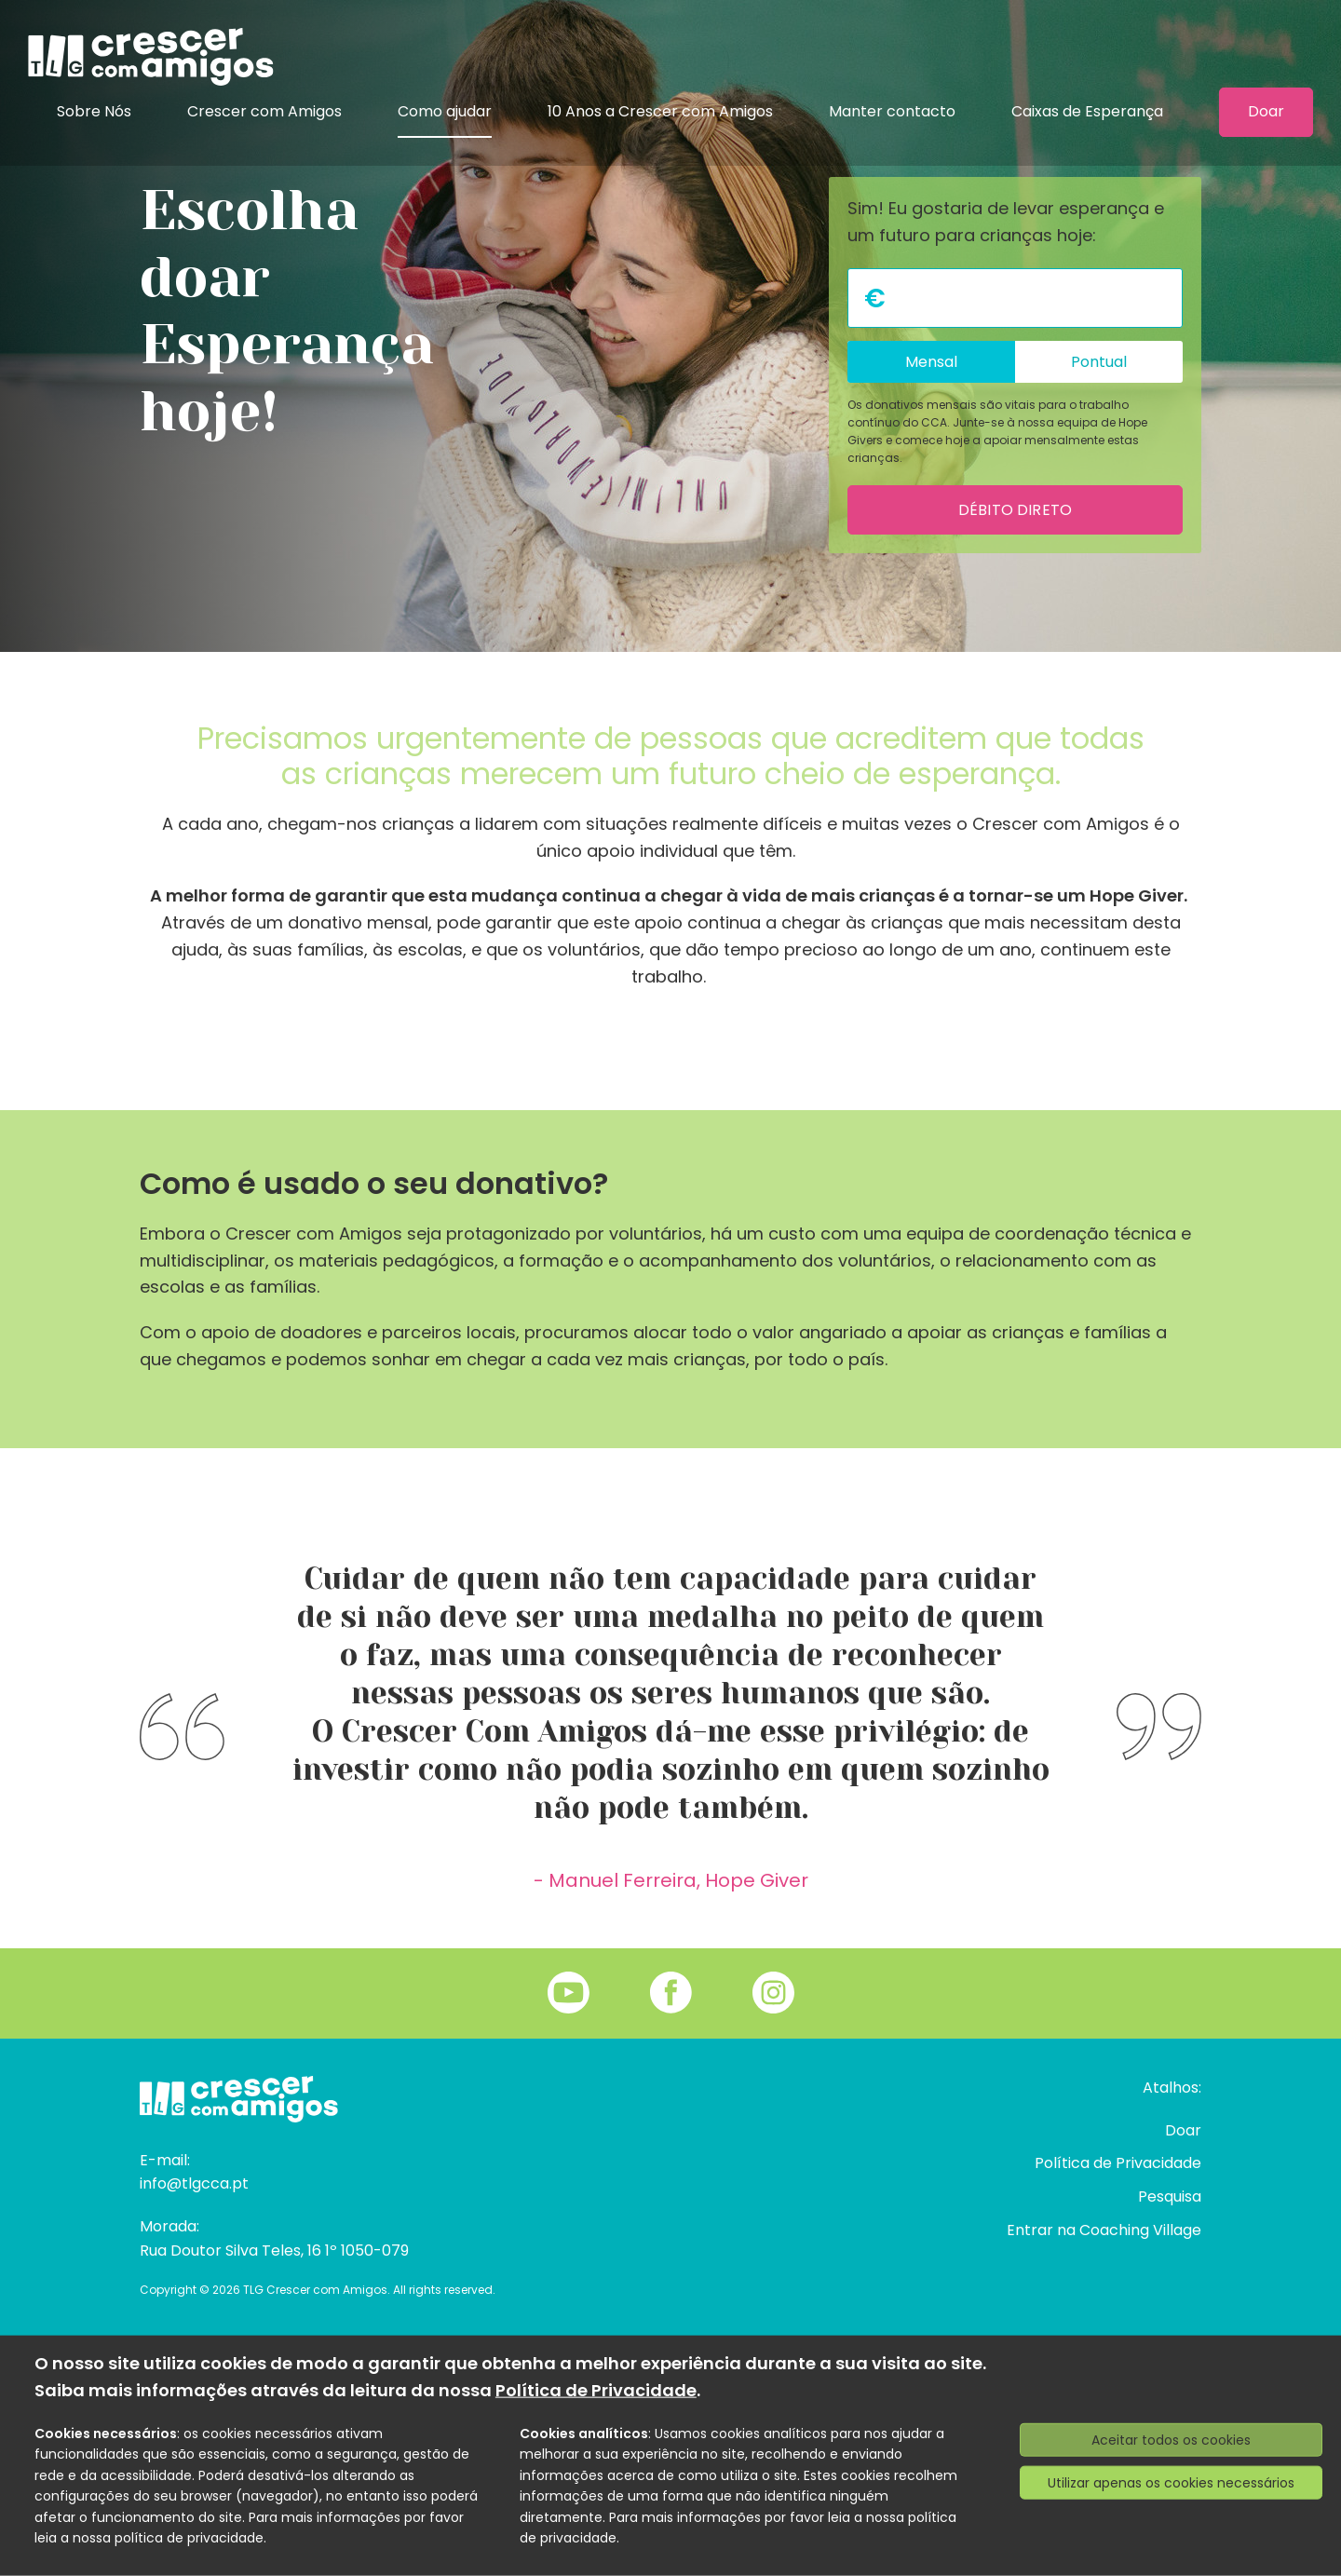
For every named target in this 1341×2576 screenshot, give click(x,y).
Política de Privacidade (1118, 2163)
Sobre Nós (94, 111)
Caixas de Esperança (1087, 111)
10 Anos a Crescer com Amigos (660, 111)
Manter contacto (892, 111)
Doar (1266, 111)
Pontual (1099, 362)
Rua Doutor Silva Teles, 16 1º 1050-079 (274, 2250)
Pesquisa (1169, 2196)
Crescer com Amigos (264, 111)
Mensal (931, 362)
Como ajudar (445, 111)
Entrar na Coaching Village (1104, 2230)
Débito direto (1015, 510)
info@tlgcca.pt (194, 2183)
